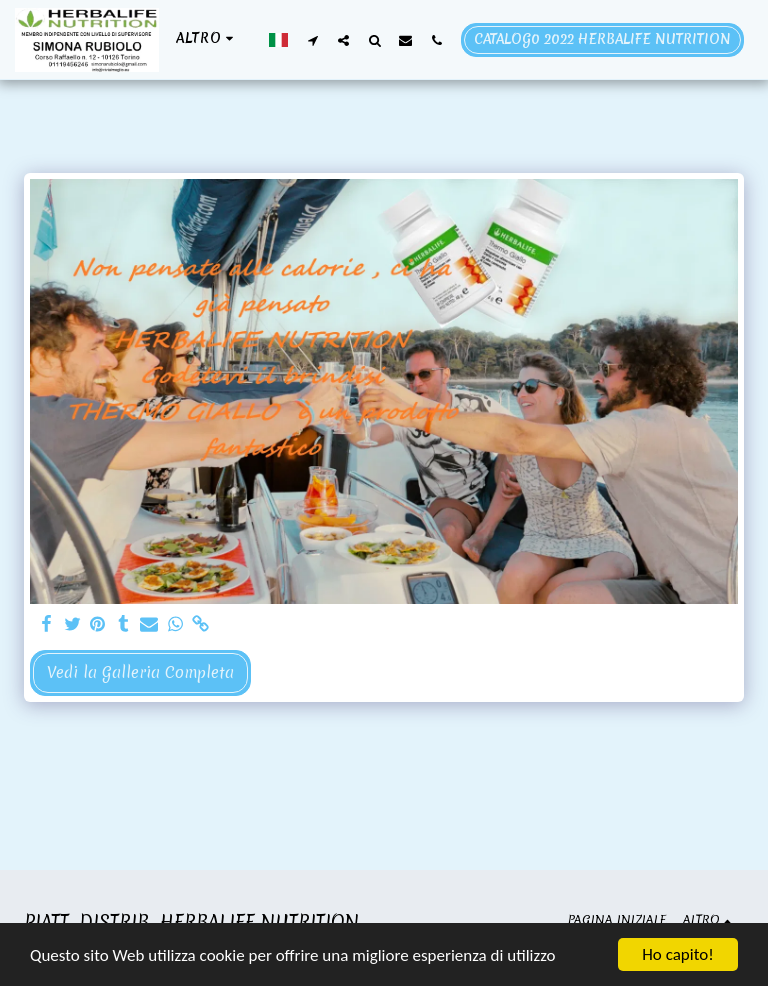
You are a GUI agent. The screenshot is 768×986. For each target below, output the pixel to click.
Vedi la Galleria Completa (140, 672)
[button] (312, 40)
